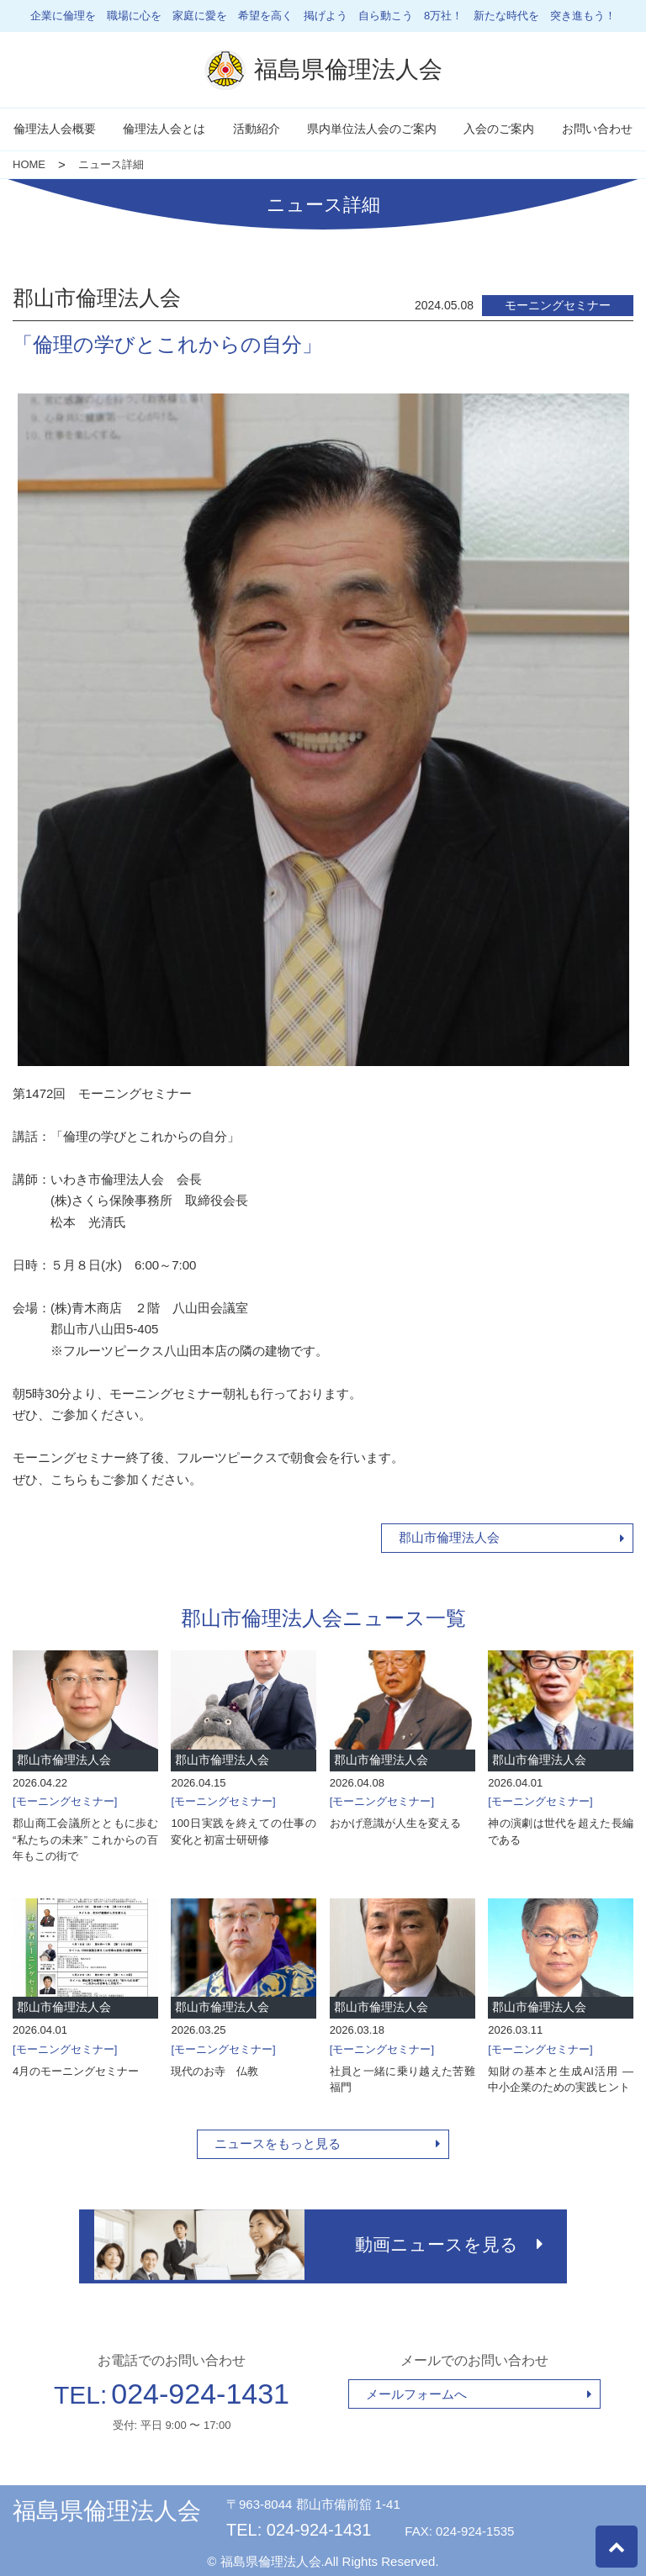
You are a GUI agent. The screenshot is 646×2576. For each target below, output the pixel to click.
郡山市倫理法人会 (449, 1537)
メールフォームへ (416, 2390)
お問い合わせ (597, 128)
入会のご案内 (498, 128)
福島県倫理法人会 (107, 2507)
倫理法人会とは (164, 128)
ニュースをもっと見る (277, 2143)
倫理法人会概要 (54, 128)
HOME (29, 164)
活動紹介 (256, 128)
